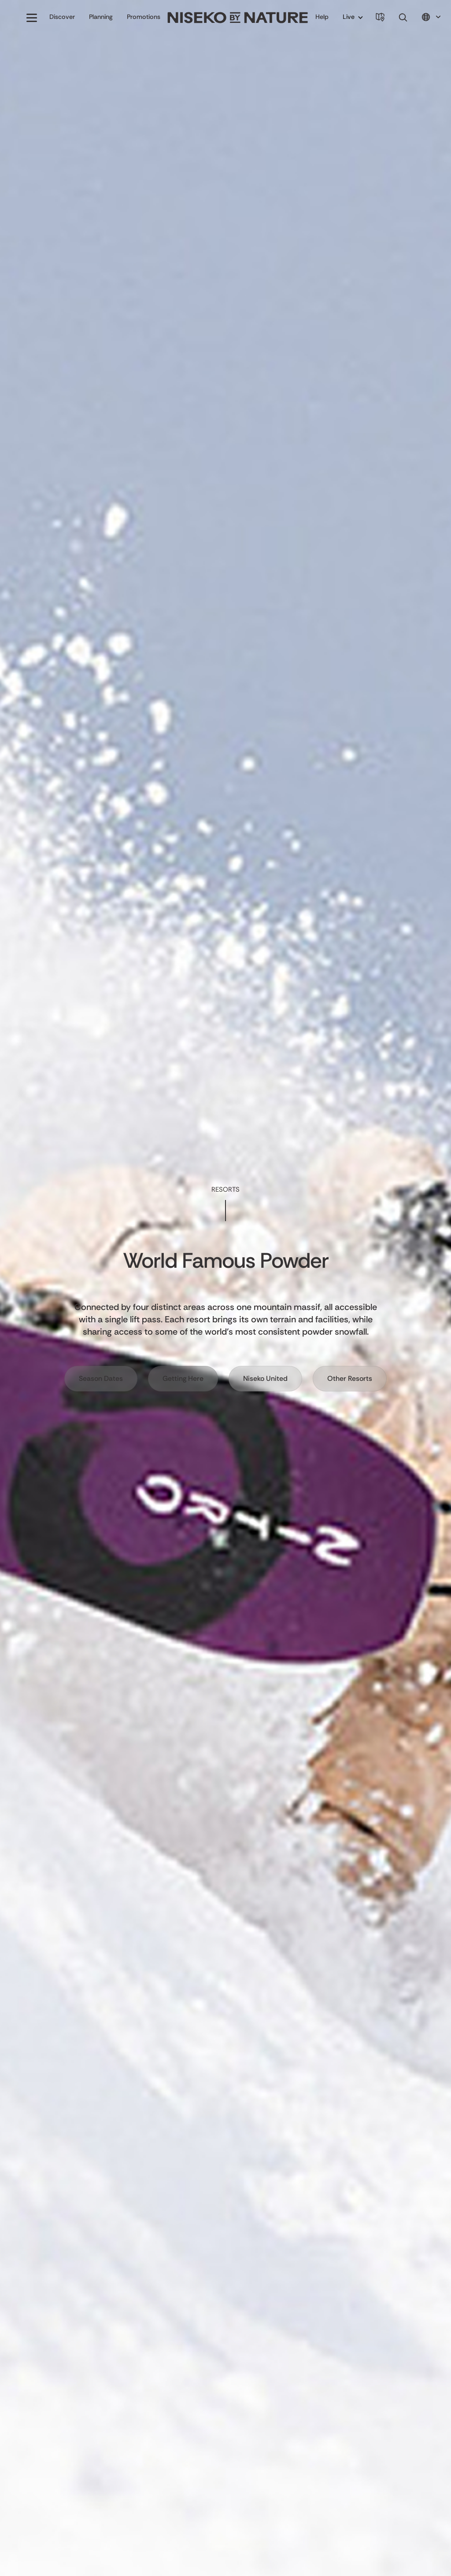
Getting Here (183, 1378)
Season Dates (101, 1378)
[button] (31, 17)
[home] (237, 18)
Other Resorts (349, 1378)
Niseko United (265, 1378)
